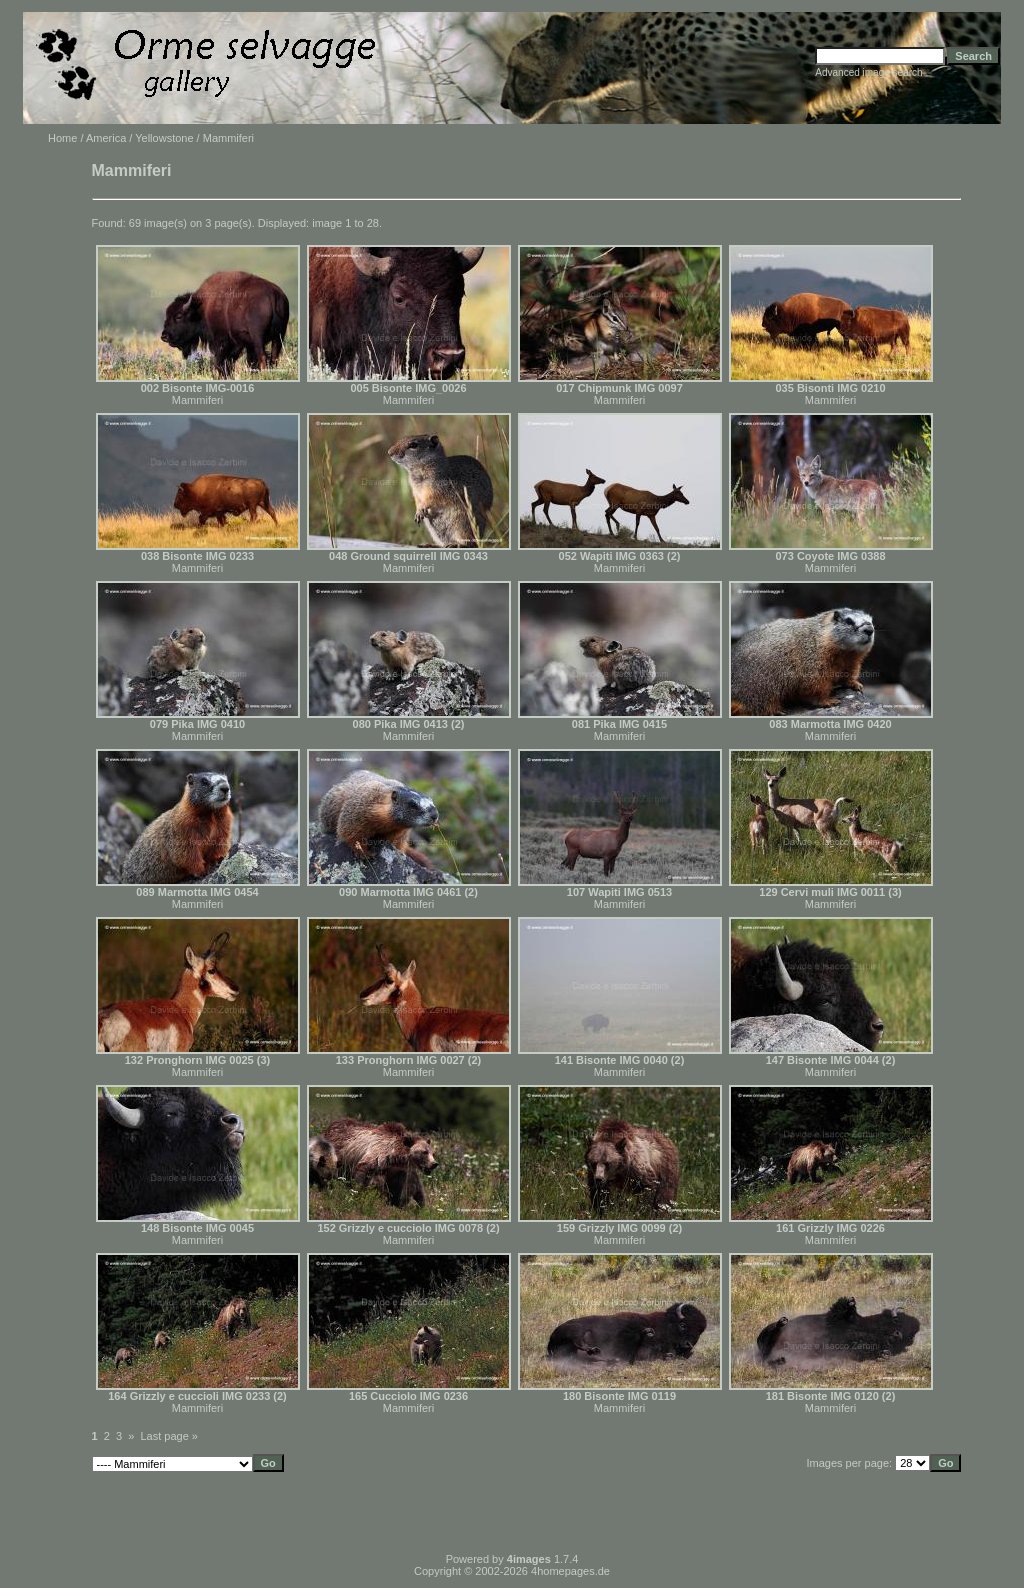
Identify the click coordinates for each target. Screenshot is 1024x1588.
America (106, 138)
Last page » (170, 1436)
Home (62, 138)
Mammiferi (197, 400)
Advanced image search (868, 72)
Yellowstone (164, 138)
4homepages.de (570, 1571)
